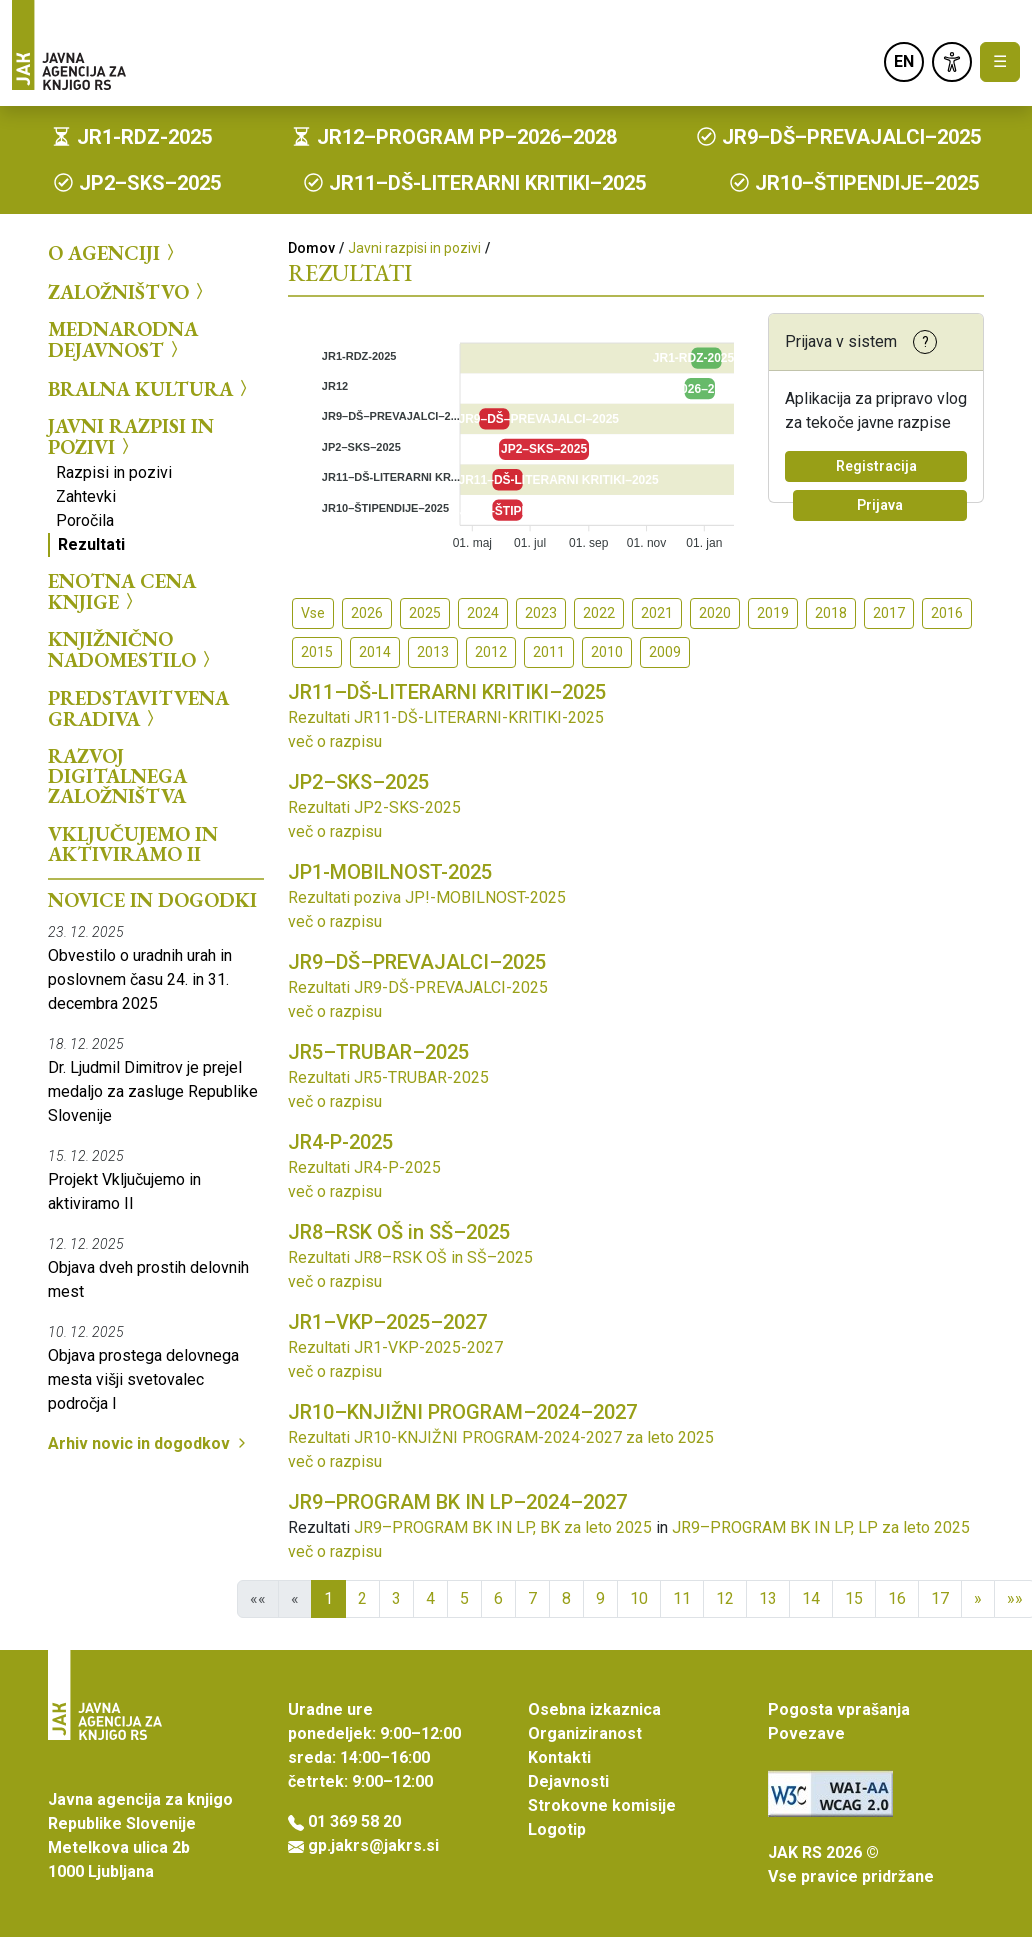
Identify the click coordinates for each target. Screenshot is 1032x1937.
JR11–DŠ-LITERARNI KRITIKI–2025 (447, 692)
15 (854, 1598)
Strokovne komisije (602, 1805)
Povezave (806, 1733)
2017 (889, 613)
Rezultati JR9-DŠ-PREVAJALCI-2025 (418, 987)
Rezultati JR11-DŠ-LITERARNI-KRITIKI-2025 (446, 717)
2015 (317, 652)
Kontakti (559, 1757)
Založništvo (128, 291)
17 (940, 1598)
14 (811, 1598)
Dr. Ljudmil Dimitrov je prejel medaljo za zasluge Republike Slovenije (153, 1091)
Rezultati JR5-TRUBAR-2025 (388, 1077)
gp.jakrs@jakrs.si (373, 1845)
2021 (657, 613)
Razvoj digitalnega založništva (117, 776)
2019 (773, 613)
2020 (715, 613)
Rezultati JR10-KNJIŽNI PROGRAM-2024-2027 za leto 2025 (501, 1437)
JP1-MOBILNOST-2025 (390, 872)
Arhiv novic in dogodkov (149, 1443)
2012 (491, 652)
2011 (549, 652)
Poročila (85, 520)
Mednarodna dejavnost (123, 339)
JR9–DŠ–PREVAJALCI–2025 (417, 962)
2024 (483, 613)
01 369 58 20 (354, 1821)
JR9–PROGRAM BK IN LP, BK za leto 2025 (503, 1527)
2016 (947, 613)
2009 (665, 652)
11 (682, 1598)
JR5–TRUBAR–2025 (378, 1052)
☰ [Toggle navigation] (1000, 61)
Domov (311, 248)
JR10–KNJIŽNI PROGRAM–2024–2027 (462, 1412)
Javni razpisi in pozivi (131, 436)
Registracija (876, 466)
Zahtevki (86, 496)
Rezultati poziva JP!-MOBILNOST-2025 (427, 897)
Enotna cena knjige (122, 591)
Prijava (880, 505)
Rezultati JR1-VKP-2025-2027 (395, 1347)
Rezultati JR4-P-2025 (364, 1167)
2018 (831, 613)
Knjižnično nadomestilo (132, 649)
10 (639, 1598)
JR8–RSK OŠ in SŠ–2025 (399, 1232)
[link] (952, 62)
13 (768, 1598)
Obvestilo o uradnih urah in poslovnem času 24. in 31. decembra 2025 (140, 979)
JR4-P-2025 (340, 1142)
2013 (433, 652)
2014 (375, 652)
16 (897, 1598)
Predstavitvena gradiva (138, 708)
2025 (425, 613)
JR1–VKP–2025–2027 (387, 1322)
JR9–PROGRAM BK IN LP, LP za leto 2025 (821, 1527)
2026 (367, 613)
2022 (599, 613)
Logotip (557, 1829)
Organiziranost (585, 1733)
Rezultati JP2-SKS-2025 (374, 807)
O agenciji (114, 253)
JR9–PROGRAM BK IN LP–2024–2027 (457, 1502)
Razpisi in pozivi (114, 472)
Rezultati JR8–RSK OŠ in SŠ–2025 (410, 1257)
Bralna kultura (150, 388)
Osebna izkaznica (594, 1709)
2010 (607, 652)
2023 (541, 613)
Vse (313, 613)
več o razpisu (335, 741)
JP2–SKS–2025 (358, 782)
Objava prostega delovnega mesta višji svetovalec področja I (143, 1379)
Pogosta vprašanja (839, 1709)
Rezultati (91, 544)
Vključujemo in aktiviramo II (133, 844)
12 (725, 1598)
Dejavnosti (568, 1781)
